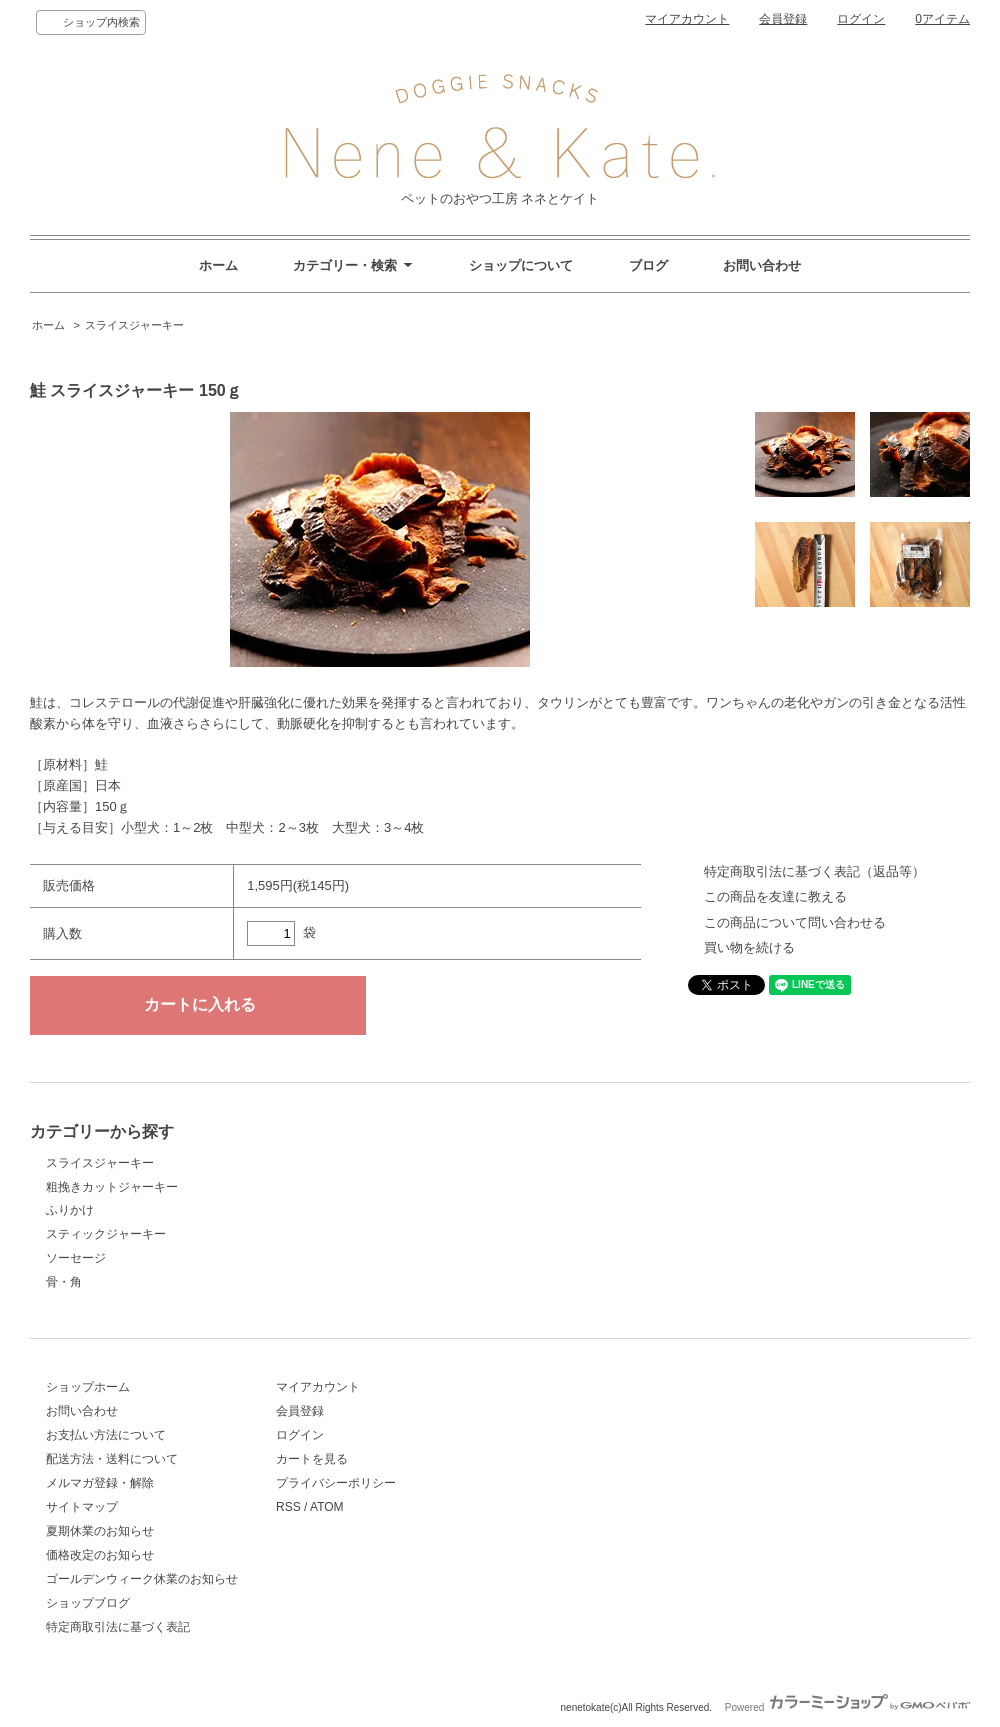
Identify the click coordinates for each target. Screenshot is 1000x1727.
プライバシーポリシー (336, 1483)
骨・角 (64, 1282)
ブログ (648, 265)
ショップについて (521, 265)
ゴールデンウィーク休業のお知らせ (142, 1579)
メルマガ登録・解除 (100, 1483)
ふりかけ (70, 1210)
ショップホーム (88, 1387)
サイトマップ (82, 1507)
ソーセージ (76, 1258)
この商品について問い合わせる (795, 922)
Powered (847, 1707)
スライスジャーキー (134, 325)
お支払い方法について (106, 1435)
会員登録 (783, 19)
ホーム (218, 265)
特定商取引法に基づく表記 (118, 1627)
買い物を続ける (749, 947)
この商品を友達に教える (775, 896)
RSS (288, 1507)
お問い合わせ (762, 265)
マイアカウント (687, 19)
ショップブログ (88, 1603)
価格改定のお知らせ (100, 1555)
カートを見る (312, 1459)
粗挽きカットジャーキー (112, 1187)
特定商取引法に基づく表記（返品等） (814, 871)
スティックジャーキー (106, 1234)
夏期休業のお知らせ (100, 1531)
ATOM (327, 1507)
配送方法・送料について (112, 1459)
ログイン (861, 19)
